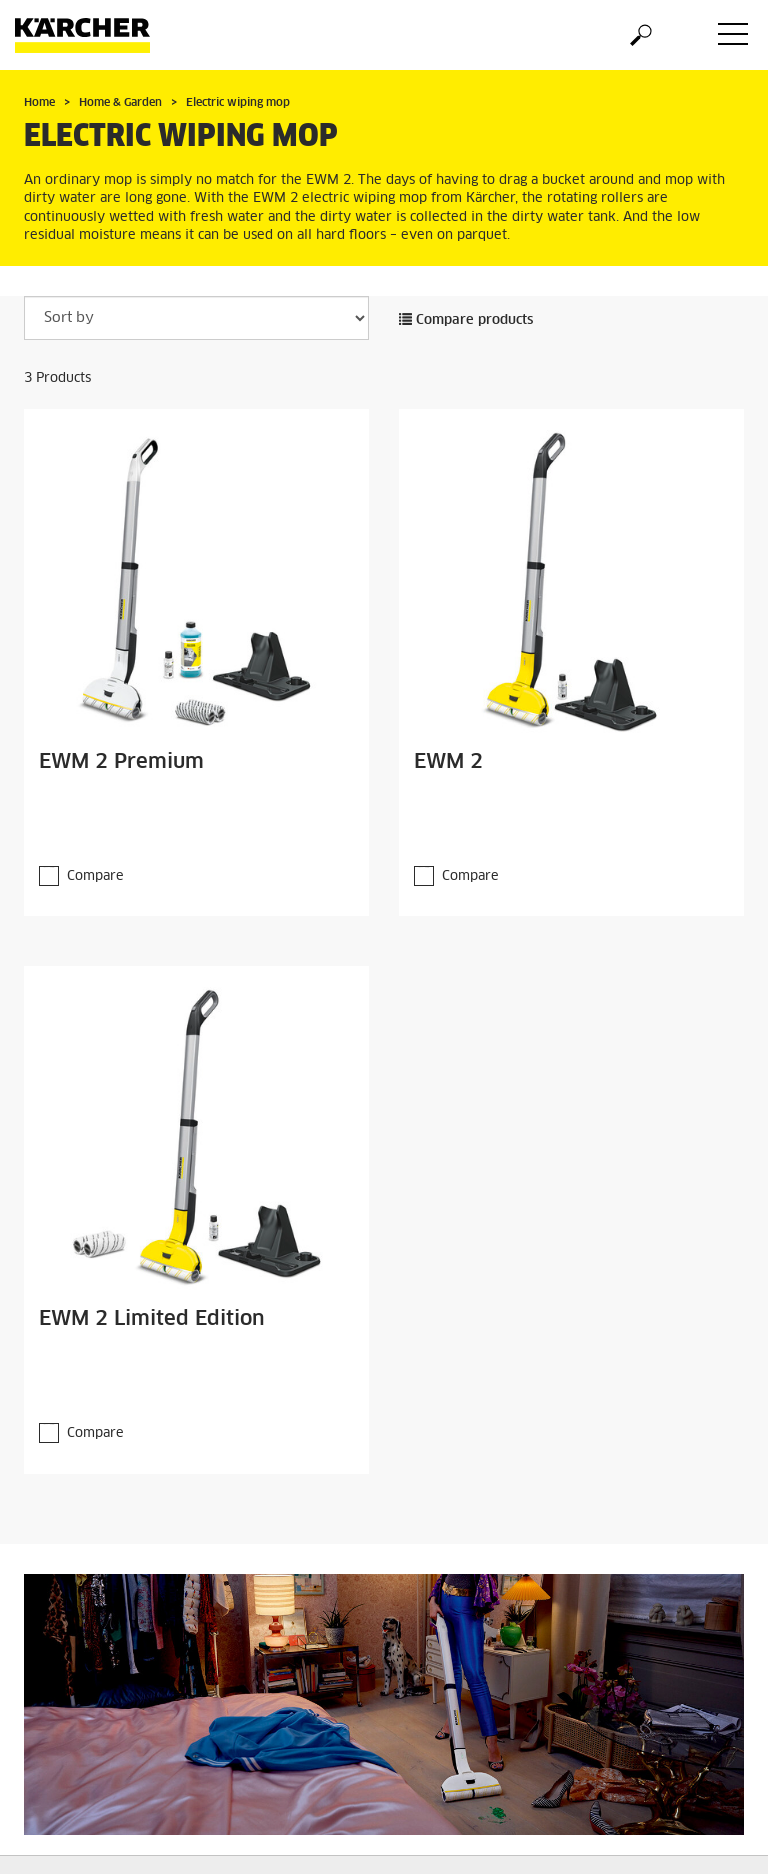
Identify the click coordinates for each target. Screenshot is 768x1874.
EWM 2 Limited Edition (152, 1319)
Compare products (466, 320)
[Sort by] (196, 318)
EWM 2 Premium (121, 762)
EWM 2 (448, 762)
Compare (95, 876)
